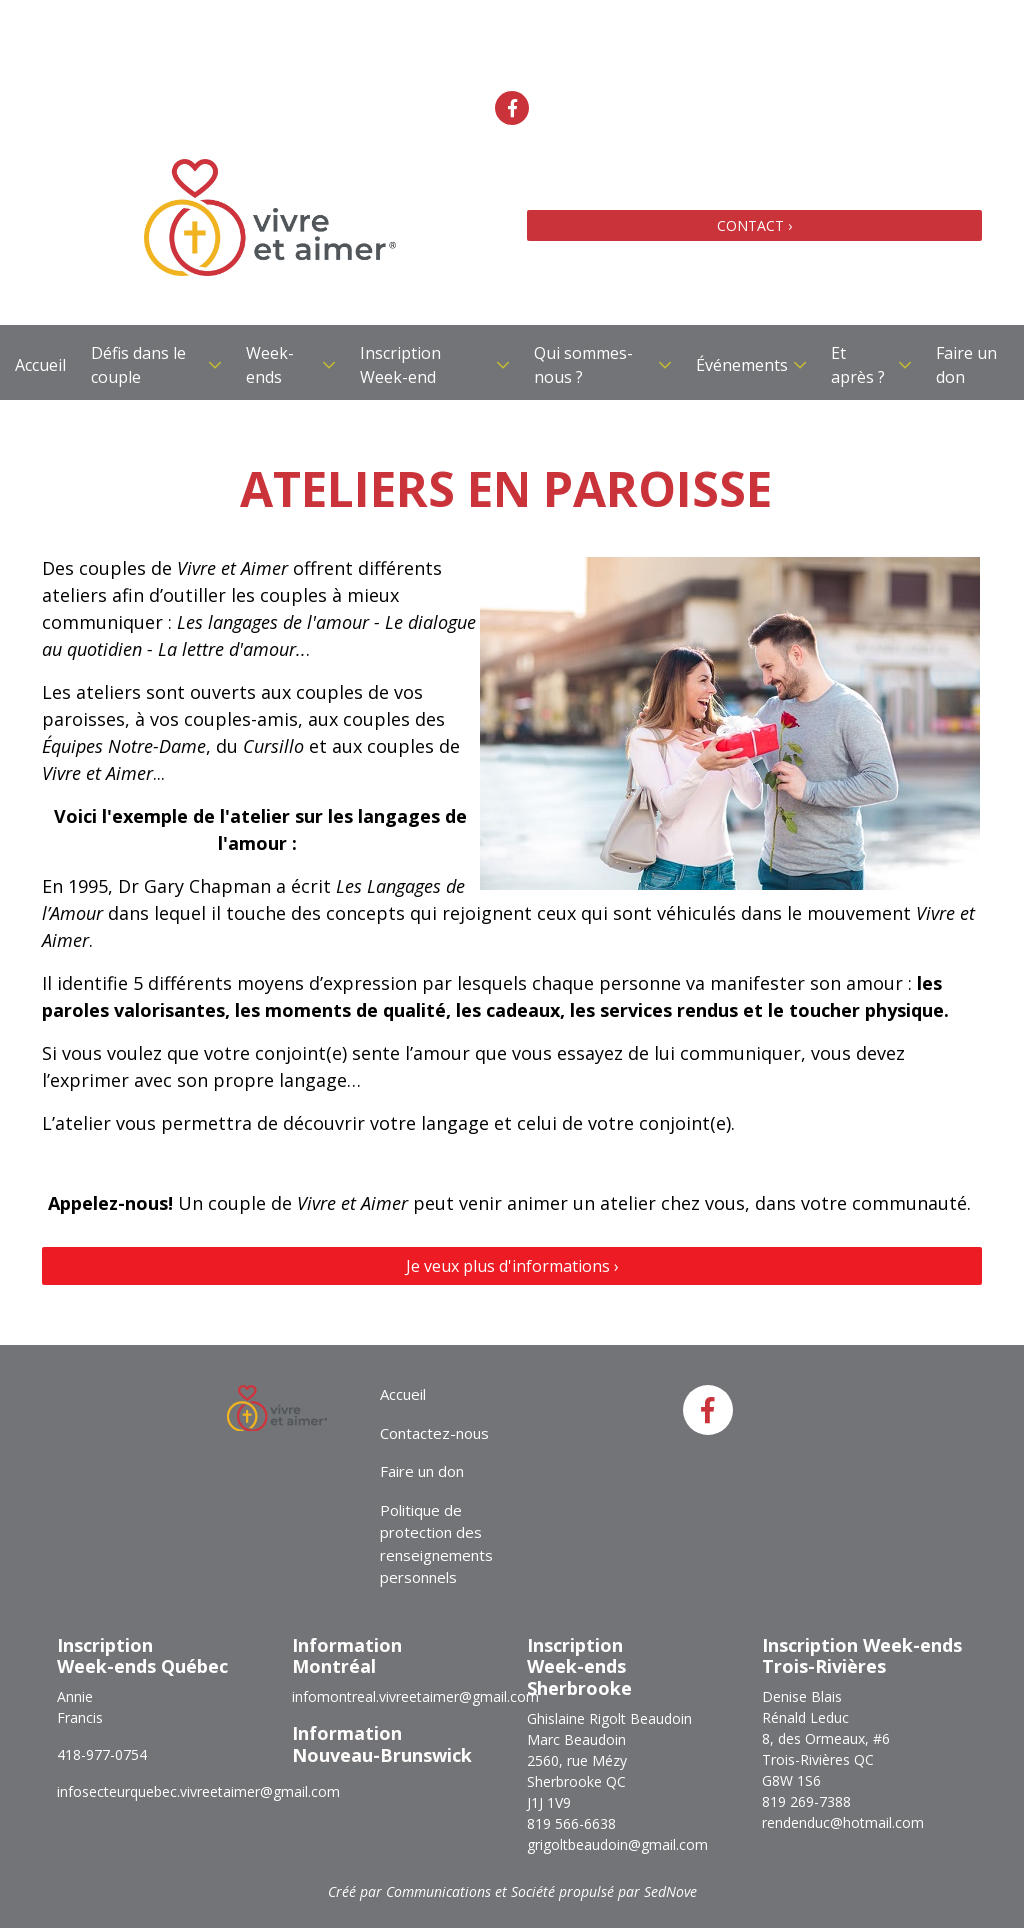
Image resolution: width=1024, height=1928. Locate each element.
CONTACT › (754, 225)
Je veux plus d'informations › (512, 1266)
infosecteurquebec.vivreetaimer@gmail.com (198, 1791)
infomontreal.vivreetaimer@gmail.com (415, 1696)
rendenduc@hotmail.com (843, 1822)
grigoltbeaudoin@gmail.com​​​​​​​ (617, 1844)
